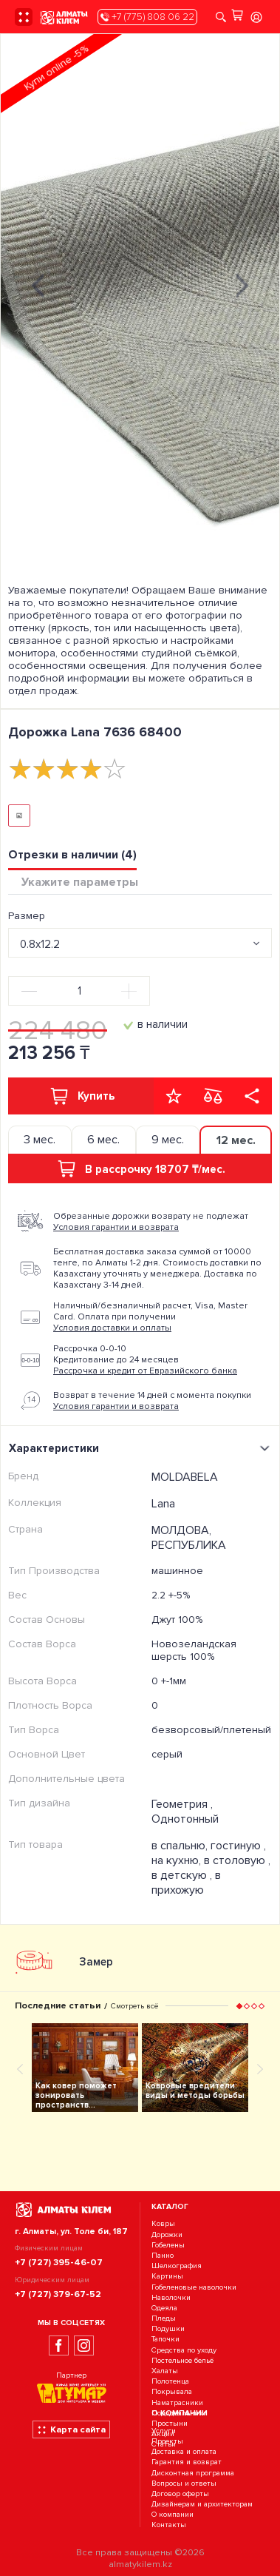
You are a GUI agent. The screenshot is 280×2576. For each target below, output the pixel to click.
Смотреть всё (134, 2006)
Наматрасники (177, 2402)
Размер (26, 915)
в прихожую (186, 1882)
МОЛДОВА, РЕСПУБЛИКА (188, 1538)
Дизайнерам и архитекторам (202, 2504)
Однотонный (185, 1819)
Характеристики (141, 1448)
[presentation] (37, 283)
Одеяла (164, 2308)
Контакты (168, 2525)
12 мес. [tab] (236, 1140)
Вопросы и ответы (183, 2483)
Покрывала (171, 2392)
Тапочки (165, 2339)
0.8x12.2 (40, 944)
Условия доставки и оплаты (112, 1328)
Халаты (164, 2370)
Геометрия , (182, 1804)
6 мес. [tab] (103, 1139)
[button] (239, 2006)
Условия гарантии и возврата (116, 1227)
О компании (172, 2515)
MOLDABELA (184, 1477)
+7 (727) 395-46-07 (59, 2262)
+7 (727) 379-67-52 (58, 2294)
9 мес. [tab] (167, 1139)
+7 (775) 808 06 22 (147, 17)
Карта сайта (71, 2429)
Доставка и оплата (183, 2451)
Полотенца (170, 2381)
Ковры (163, 2224)
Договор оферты (180, 2493)
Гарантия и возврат (186, 2462)
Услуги (163, 2430)
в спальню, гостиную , (208, 1845)
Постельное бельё (182, 2360)
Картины (167, 2276)
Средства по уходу (183, 2350)
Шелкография (176, 2265)
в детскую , (183, 1875)
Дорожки (166, 2234)
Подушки (168, 2328)
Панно (162, 2255)
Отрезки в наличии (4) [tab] (72, 854)
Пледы (163, 2318)
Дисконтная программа (192, 2473)
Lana (163, 1503)
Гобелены (168, 2245)
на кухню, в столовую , (210, 1860)
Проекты (167, 2441)
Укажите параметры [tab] (79, 882)
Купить (81, 1096)
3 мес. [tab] (39, 1139)
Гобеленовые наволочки (193, 2287)
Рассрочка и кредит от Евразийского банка (145, 1370)
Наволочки (171, 2297)
